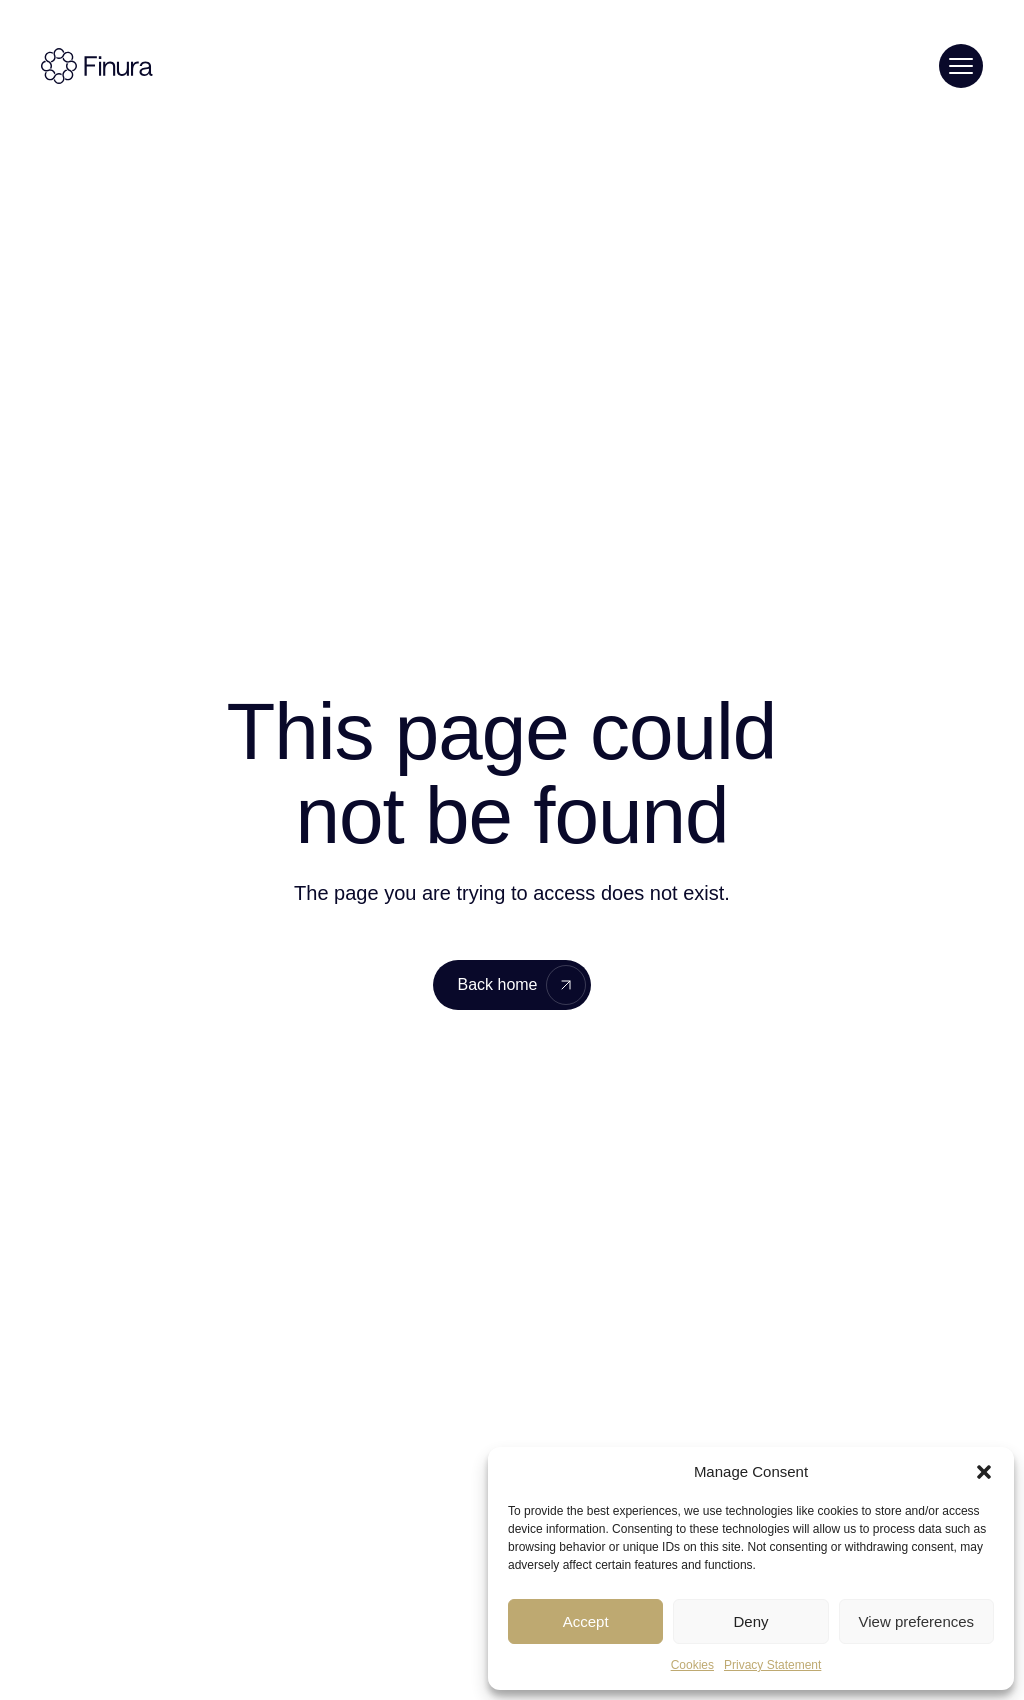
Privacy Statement (772, 1665)
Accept (586, 1621)
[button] (984, 1472)
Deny (750, 1621)
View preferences (917, 1621)
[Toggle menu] (961, 66)
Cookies (692, 1665)
